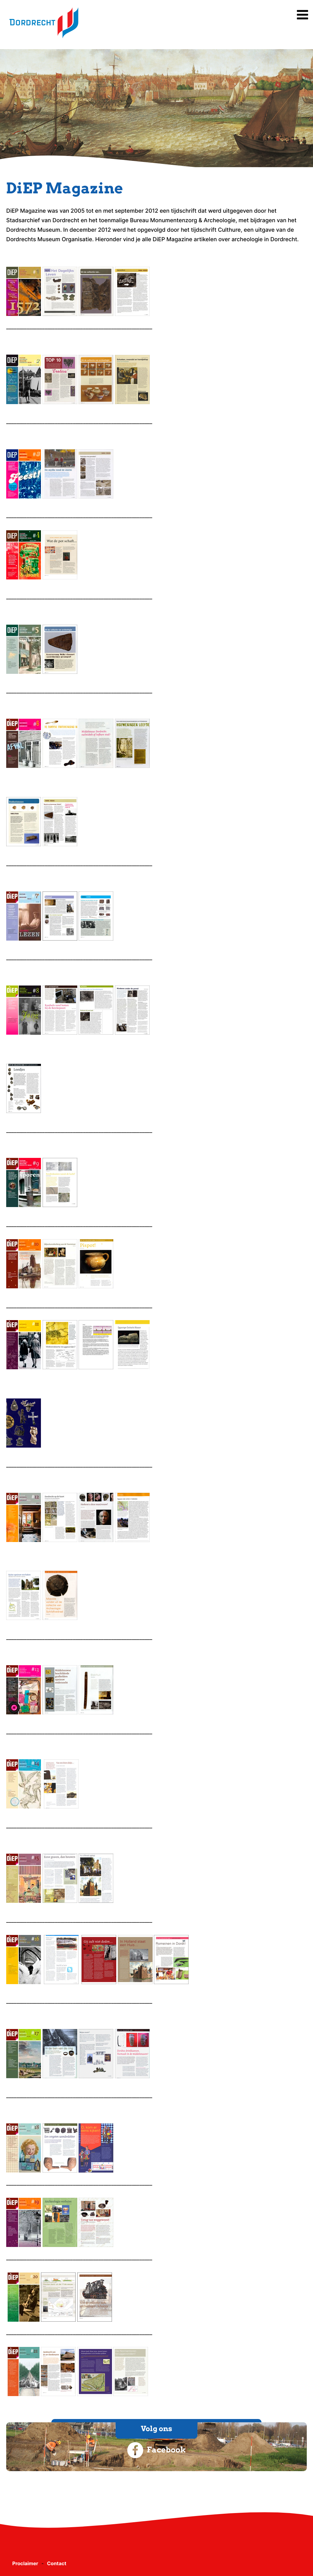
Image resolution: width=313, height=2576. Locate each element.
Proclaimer (25, 2563)
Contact (56, 2563)
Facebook (156, 2450)
